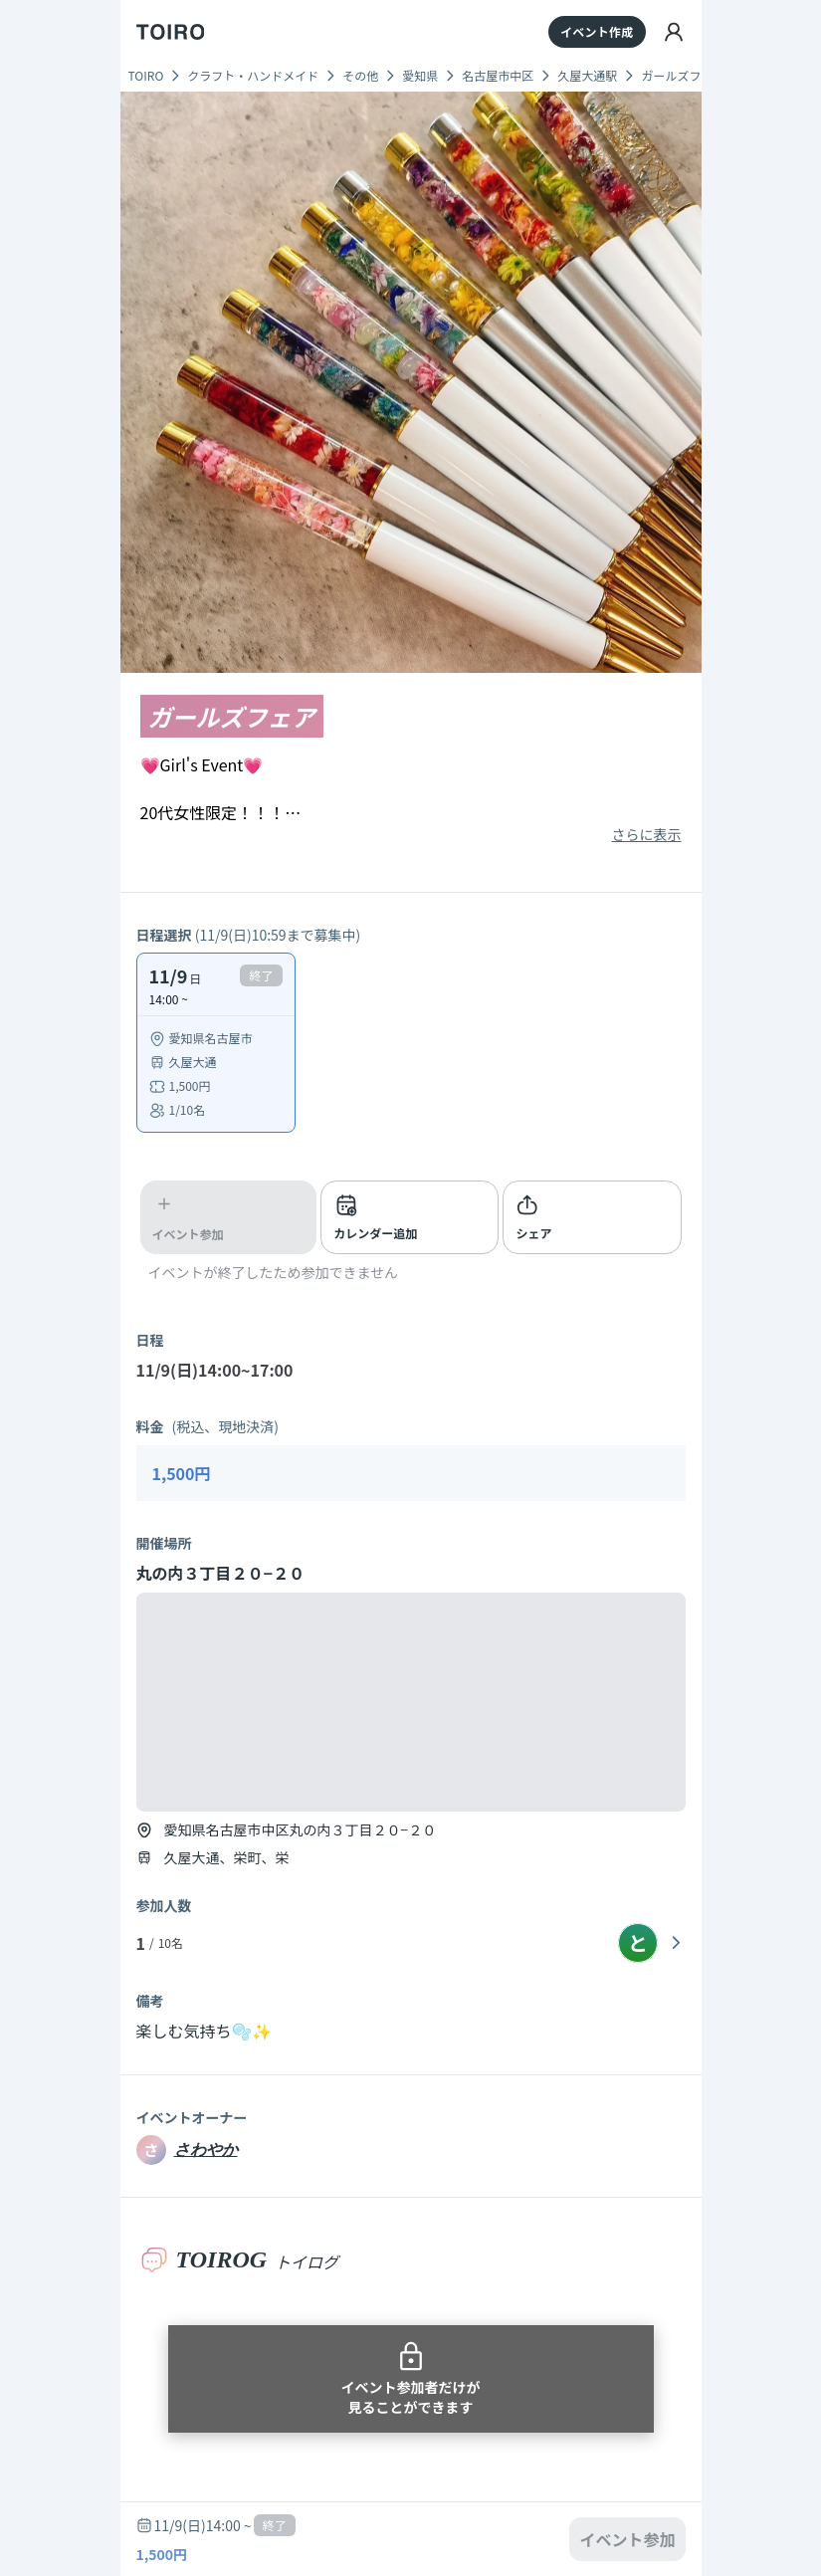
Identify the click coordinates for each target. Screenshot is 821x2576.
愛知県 (420, 76)
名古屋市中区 (497, 76)
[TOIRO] (170, 32)
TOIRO (146, 76)
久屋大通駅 (587, 76)
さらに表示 (647, 834)
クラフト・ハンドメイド (252, 76)
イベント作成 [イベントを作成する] (596, 31)
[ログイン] (674, 32)
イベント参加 (627, 2539)
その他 (360, 76)
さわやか (206, 2149)
